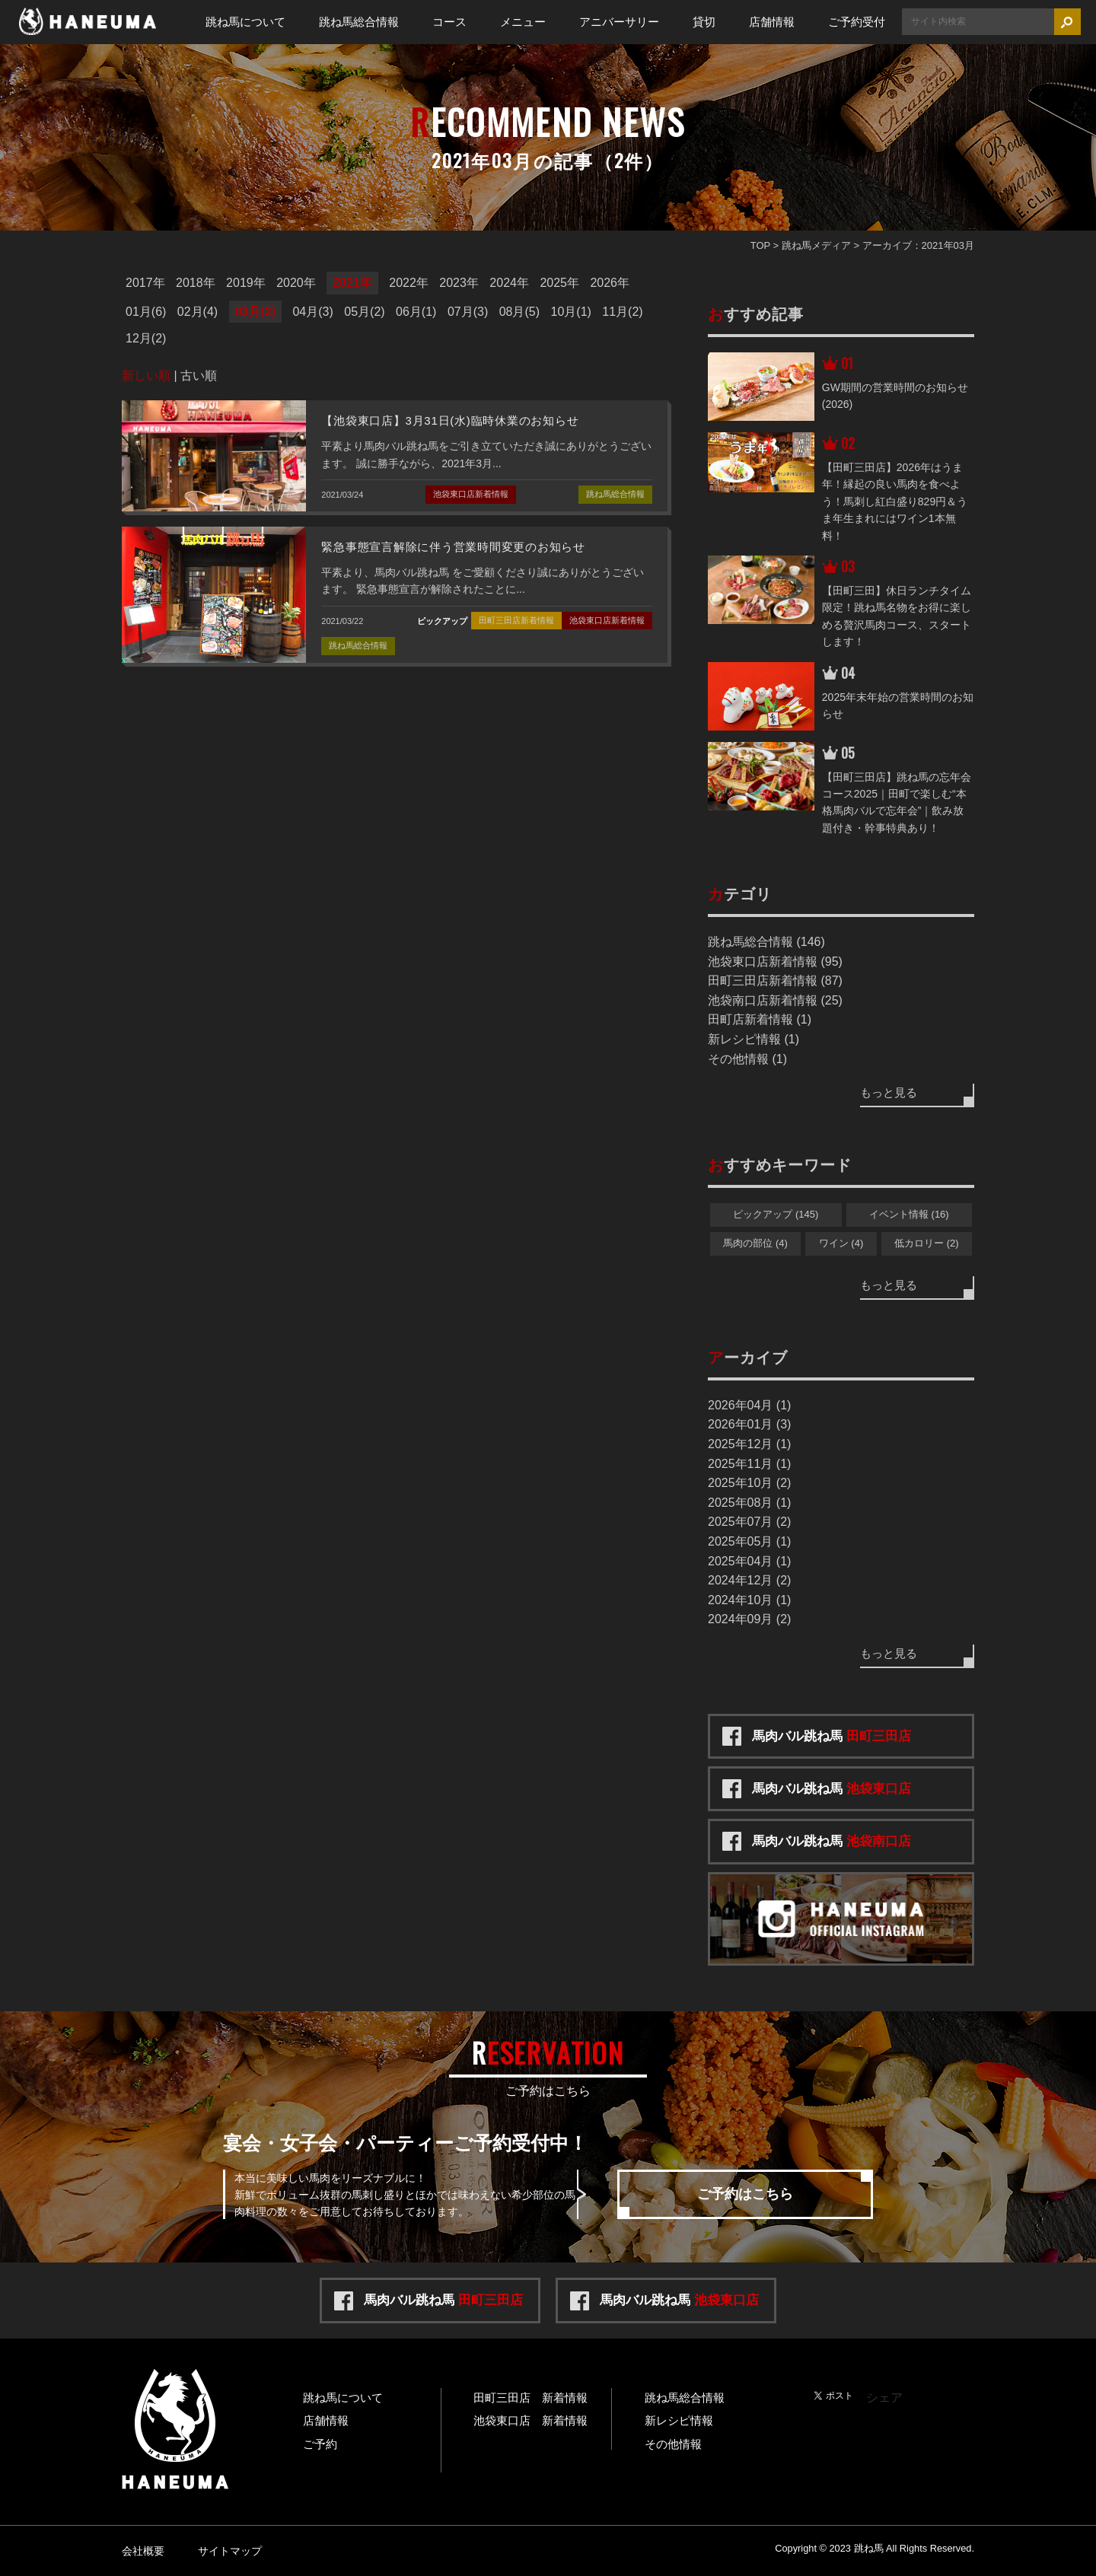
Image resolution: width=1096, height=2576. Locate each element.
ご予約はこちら (745, 2194)
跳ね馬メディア (816, 245)
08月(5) (519, 311)
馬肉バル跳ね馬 (831, 1736)
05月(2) (364, 311)
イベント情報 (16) (909, 1214)
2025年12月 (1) (749, 1444)
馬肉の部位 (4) (755, 1243)
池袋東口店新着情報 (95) (775, 961)
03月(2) (255, 311)
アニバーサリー (619, 21)
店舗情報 (772, 21)
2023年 (459, 282)
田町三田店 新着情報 (530, 2397)
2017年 (145, 282)
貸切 (704, 21)
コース (449, 21)
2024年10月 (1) (749, 1600)
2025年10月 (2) (749, 1482)
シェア (884, 2397)
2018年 (195, 282)
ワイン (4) (841, 1243)
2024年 (509, 282)
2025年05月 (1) (749, 1541)
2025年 (559, 282)
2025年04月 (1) (749, 1561)
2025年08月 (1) (749, 1502)
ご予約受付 (856, 21)
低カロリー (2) (926, 1243)
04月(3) (312, 311)
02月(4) (197, 311)
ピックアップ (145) (775, 1214)
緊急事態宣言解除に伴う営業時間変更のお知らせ (453, 546)
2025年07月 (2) (749, 1521)
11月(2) (622, 311)
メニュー (523, 21)
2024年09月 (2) (749, 1619)
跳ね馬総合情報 (359, 21)
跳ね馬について (245, 21)
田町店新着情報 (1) (759, 1019)
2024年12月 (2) (749, 1580)
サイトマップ (230, 2551)
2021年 (352, 282)
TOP (760, 245)
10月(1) (571, 311)
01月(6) (146, 311)
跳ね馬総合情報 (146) (766, 941)
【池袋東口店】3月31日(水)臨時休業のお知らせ (449, 420)
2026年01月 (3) (749, 1424)
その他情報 (673, 2443)
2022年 (409, 282)
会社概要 (143, 2551)
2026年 (609, 282)
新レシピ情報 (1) (753, 1039)
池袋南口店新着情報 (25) (775, 1000)
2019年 (246, 282)
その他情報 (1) (747, 1058)
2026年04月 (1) (749, 1405)
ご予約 (320, 2443)
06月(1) (416, 311)
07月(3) (468, 311)
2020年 (296, 282)
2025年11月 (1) (749, 1463)
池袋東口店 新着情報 (530, 2420)
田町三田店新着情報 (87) (775, 980)
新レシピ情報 (679, 2420)
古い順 (198, 375)
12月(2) (146, 338)
